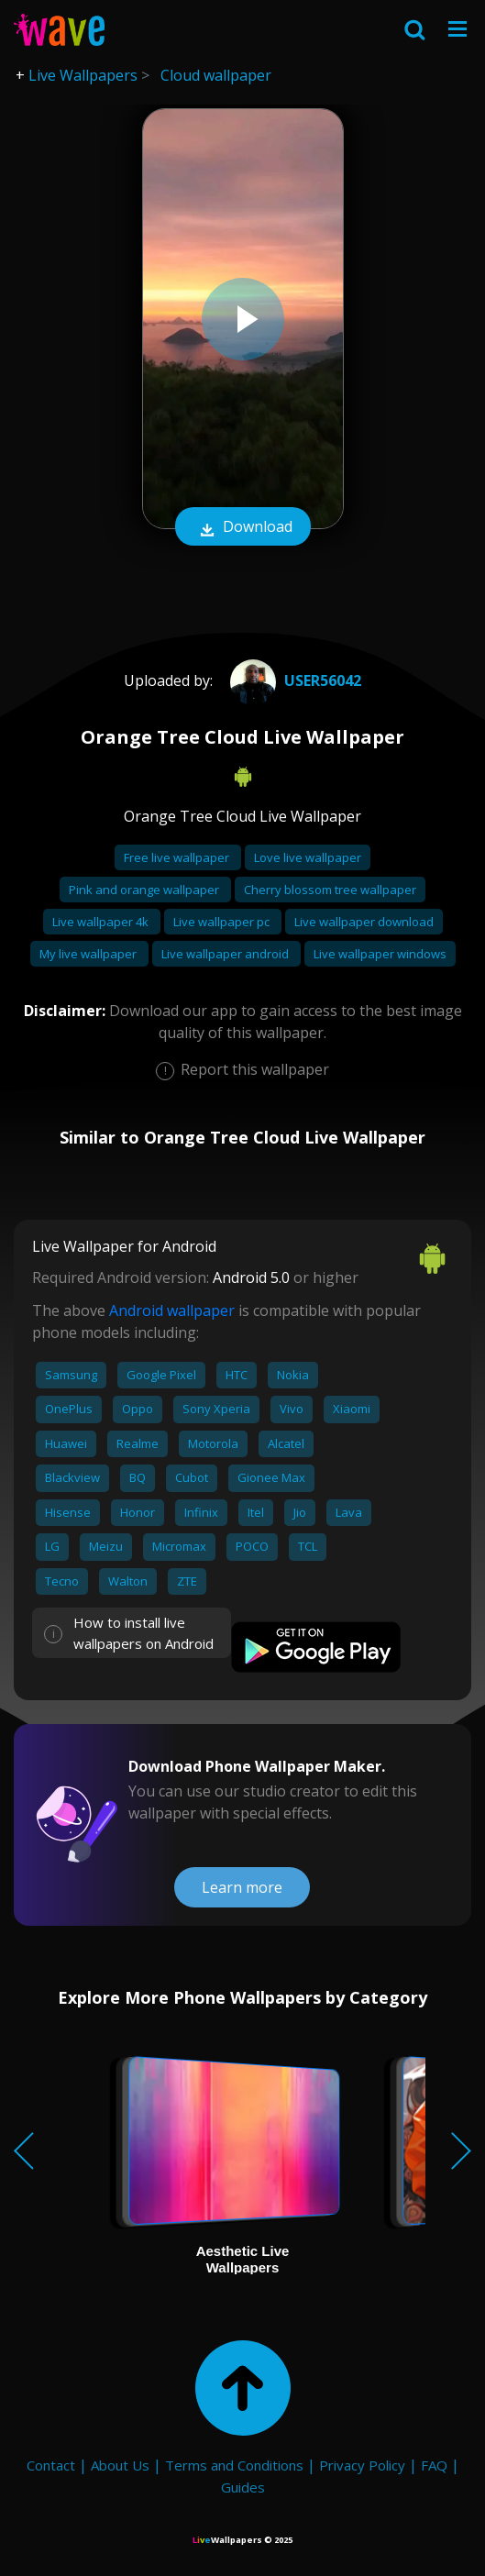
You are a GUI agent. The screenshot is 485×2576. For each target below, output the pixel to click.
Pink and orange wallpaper (145, 889)
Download (242, 528)
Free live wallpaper (178, 857)
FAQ (434, 2465)
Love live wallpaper (307, 857)
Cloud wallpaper (215, 75)
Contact (51, 2465)
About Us (120, 2465)
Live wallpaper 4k (101, 921)
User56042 (293, 680)
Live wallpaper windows (380, 953)
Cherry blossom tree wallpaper (330, 889)
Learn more (242, 1887)
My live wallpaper (89, 953)
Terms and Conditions (234, 2465)
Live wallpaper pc (222, 921)
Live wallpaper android (226, 953)
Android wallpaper (172, 1310)
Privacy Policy (362, 2465)
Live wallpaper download (364, 921)
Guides (243, 2487)
